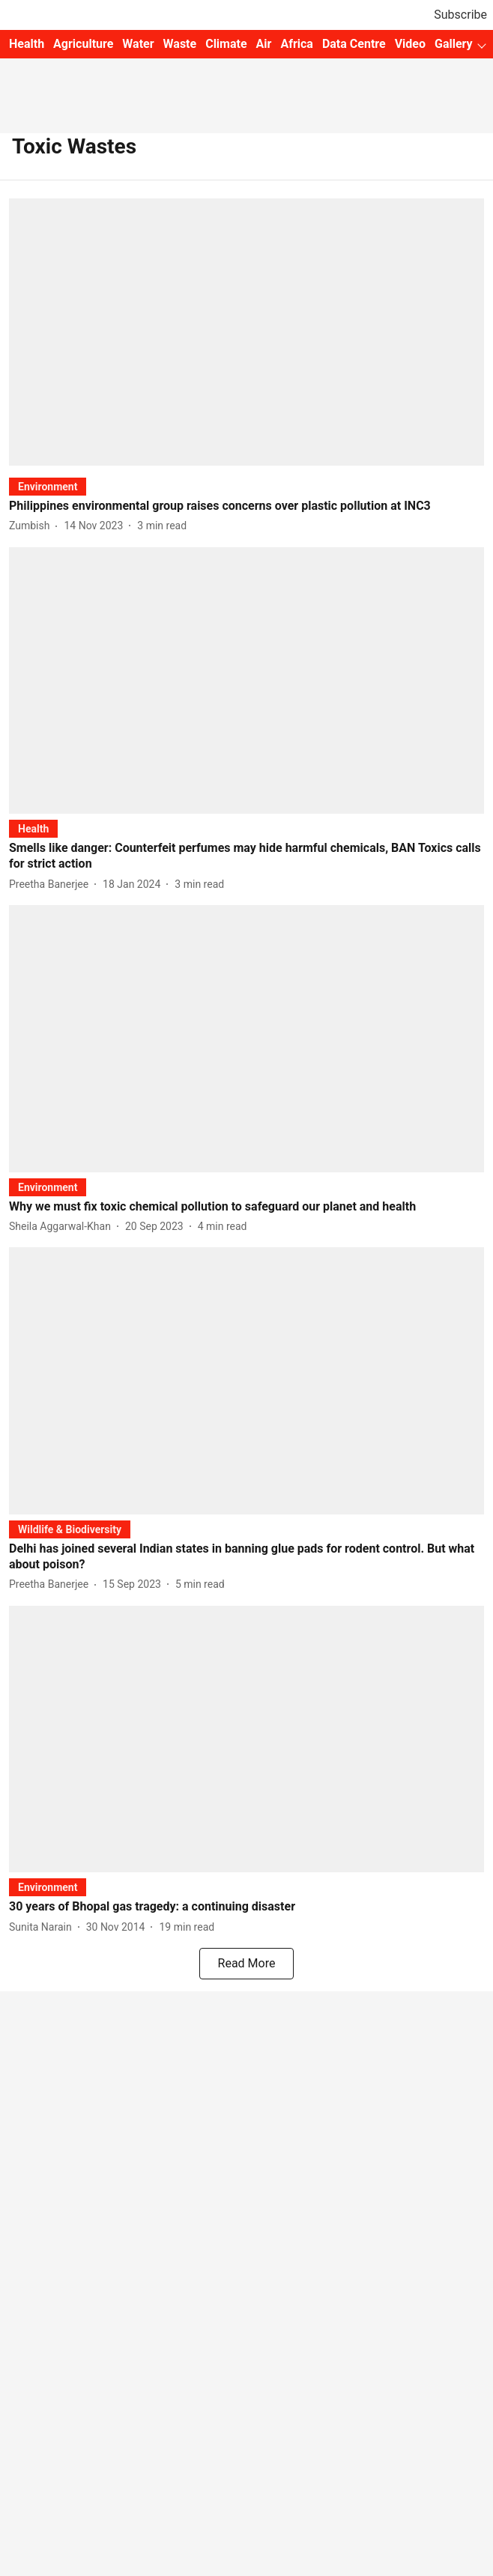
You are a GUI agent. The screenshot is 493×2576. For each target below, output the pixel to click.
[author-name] (32, 526)
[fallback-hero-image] (246, 332)
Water (138, 44)
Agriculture (83, 44)
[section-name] (47, 486)
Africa (296, 44)
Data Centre (354, 44)
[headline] (246, 506)
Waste (180, 44)
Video (410, 44)
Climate (225, 44)
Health (26, 44)
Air (264, 44)
